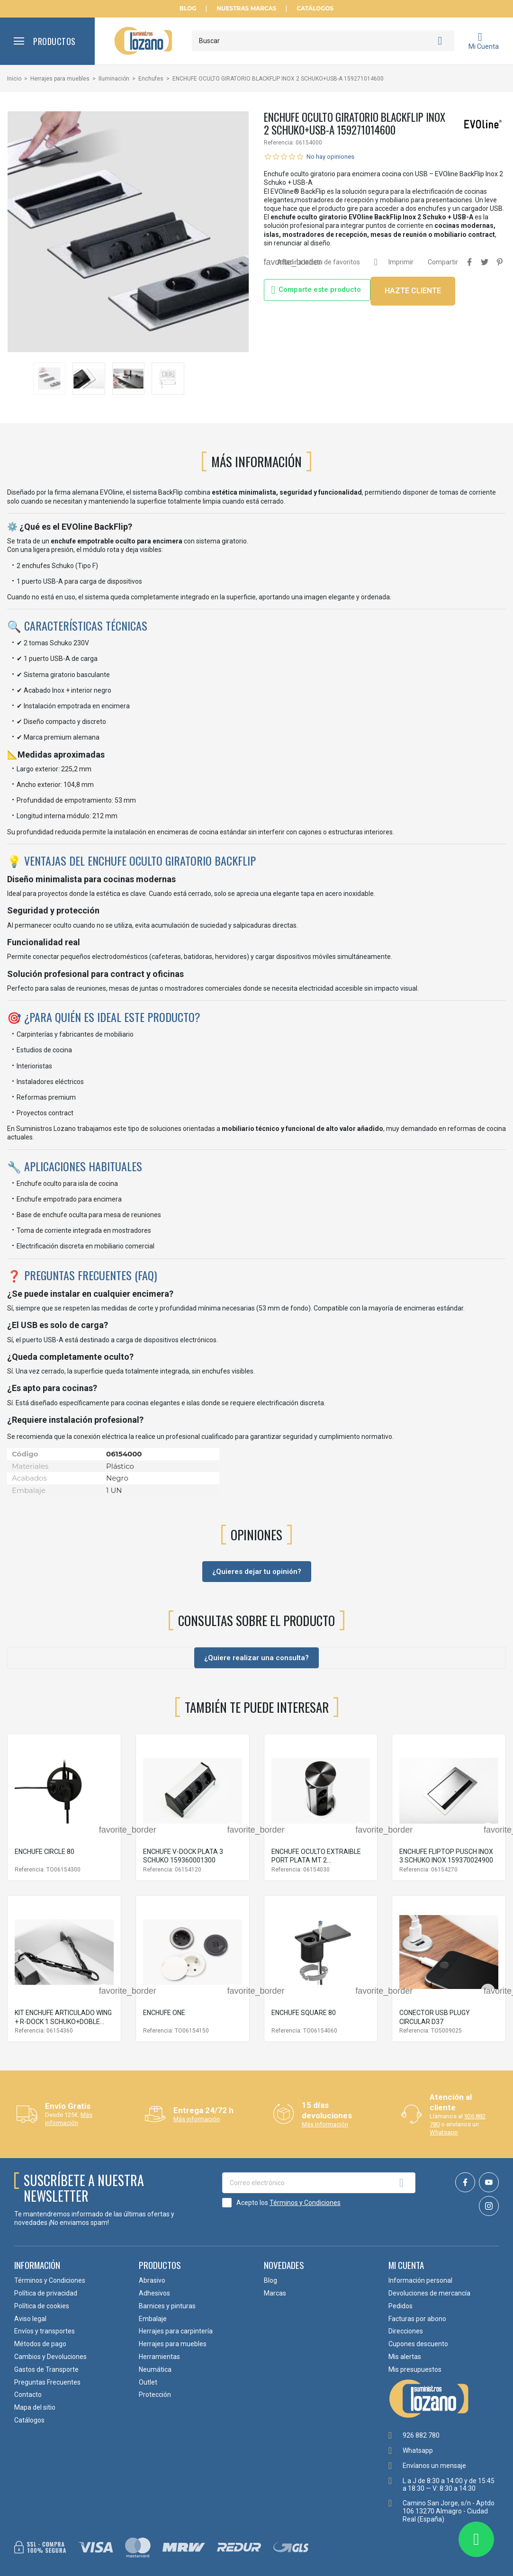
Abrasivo (152, 2280)
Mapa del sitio (34, 2407)
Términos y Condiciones (305, 2202)
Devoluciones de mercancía (429, 2293)
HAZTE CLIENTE (413, 290)
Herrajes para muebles (173, 2344)
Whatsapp (444, 2132)
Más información (68, 2118)
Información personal (420, 2280)
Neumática (155, 2369)
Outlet (148, 2382)
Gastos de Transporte (46, 2369)
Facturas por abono (417, 2319)
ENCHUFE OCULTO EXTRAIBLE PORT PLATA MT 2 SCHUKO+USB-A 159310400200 (319, 1860)
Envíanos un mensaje (434, 2465)
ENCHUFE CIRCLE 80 (44, 1851)
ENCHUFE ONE (164, 2012)
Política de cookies (41, 2306)
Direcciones (405, 2331)
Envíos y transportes (44, 2331)
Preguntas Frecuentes (47, 2382)
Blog (188, 8)
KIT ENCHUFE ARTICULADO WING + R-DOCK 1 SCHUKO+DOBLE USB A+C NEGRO (63, 2021)
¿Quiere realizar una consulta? (256, 1658)
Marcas (275, 2293)
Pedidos (400, 2306)
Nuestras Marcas (246, 8)
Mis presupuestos (414, 2369)
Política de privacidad (45, 2293)
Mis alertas (404, 2356)
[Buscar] (323, 40)
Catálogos (315, 8)
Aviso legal (30, 2319)
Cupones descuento (418, 2344)
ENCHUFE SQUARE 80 (303, 2012)
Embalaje (153, 2319)
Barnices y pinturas (167, 2306)
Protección (155, 2394)
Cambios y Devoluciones (50, 2356)
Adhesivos (154, 2293)
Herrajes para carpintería (176, 2331)
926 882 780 (421, 2435)
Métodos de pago (40, 2344)
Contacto (28, 2394)
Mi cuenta (406, 2264)
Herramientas (159, 2356)
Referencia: (279, 142)
